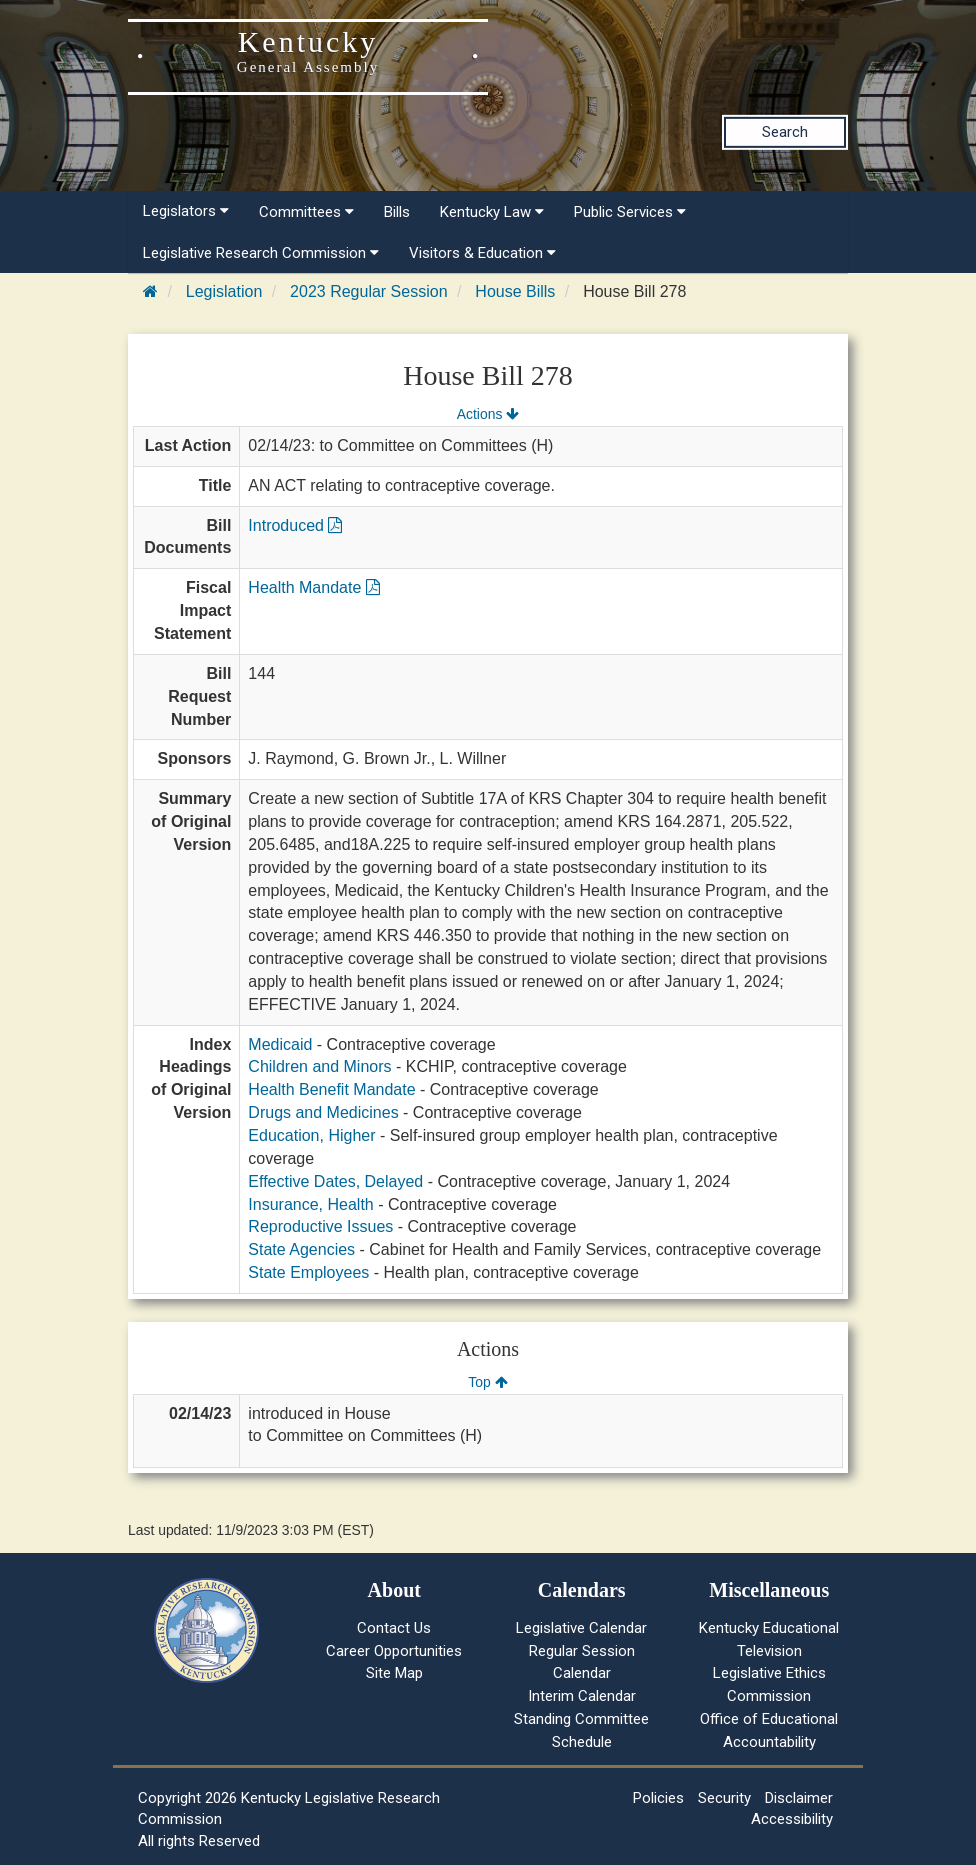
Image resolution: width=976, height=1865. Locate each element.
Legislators (186, 211)
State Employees (308, 1272)
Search (785, 132)
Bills (397, 212)
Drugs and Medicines (323, 1112)
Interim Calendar (582, 1696)
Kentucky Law (492, 212)
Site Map (394, 1673)
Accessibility (792, 1819)
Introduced (295, 525)
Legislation (224, 291)
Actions (488, 414)
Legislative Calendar (581, 1628)
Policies (658, 1798)
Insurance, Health (310, 1204)
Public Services (630, 212)
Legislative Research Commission (261, 253)
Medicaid (280, 1044)
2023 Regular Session (368, 291)
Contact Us (394, 1628)
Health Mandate (313, 587)
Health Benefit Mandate (331, 1089)
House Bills (515, 291)
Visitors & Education (482, 253)
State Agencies (301, 1249)
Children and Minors (319, 1066)
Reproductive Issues (320, 1226)
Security (724, 1798)
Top (487, 1382)
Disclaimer (799, 1798)
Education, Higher (311, 1135)
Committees (306, 212)
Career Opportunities (394, 1651)
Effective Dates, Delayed (335, 1181)
